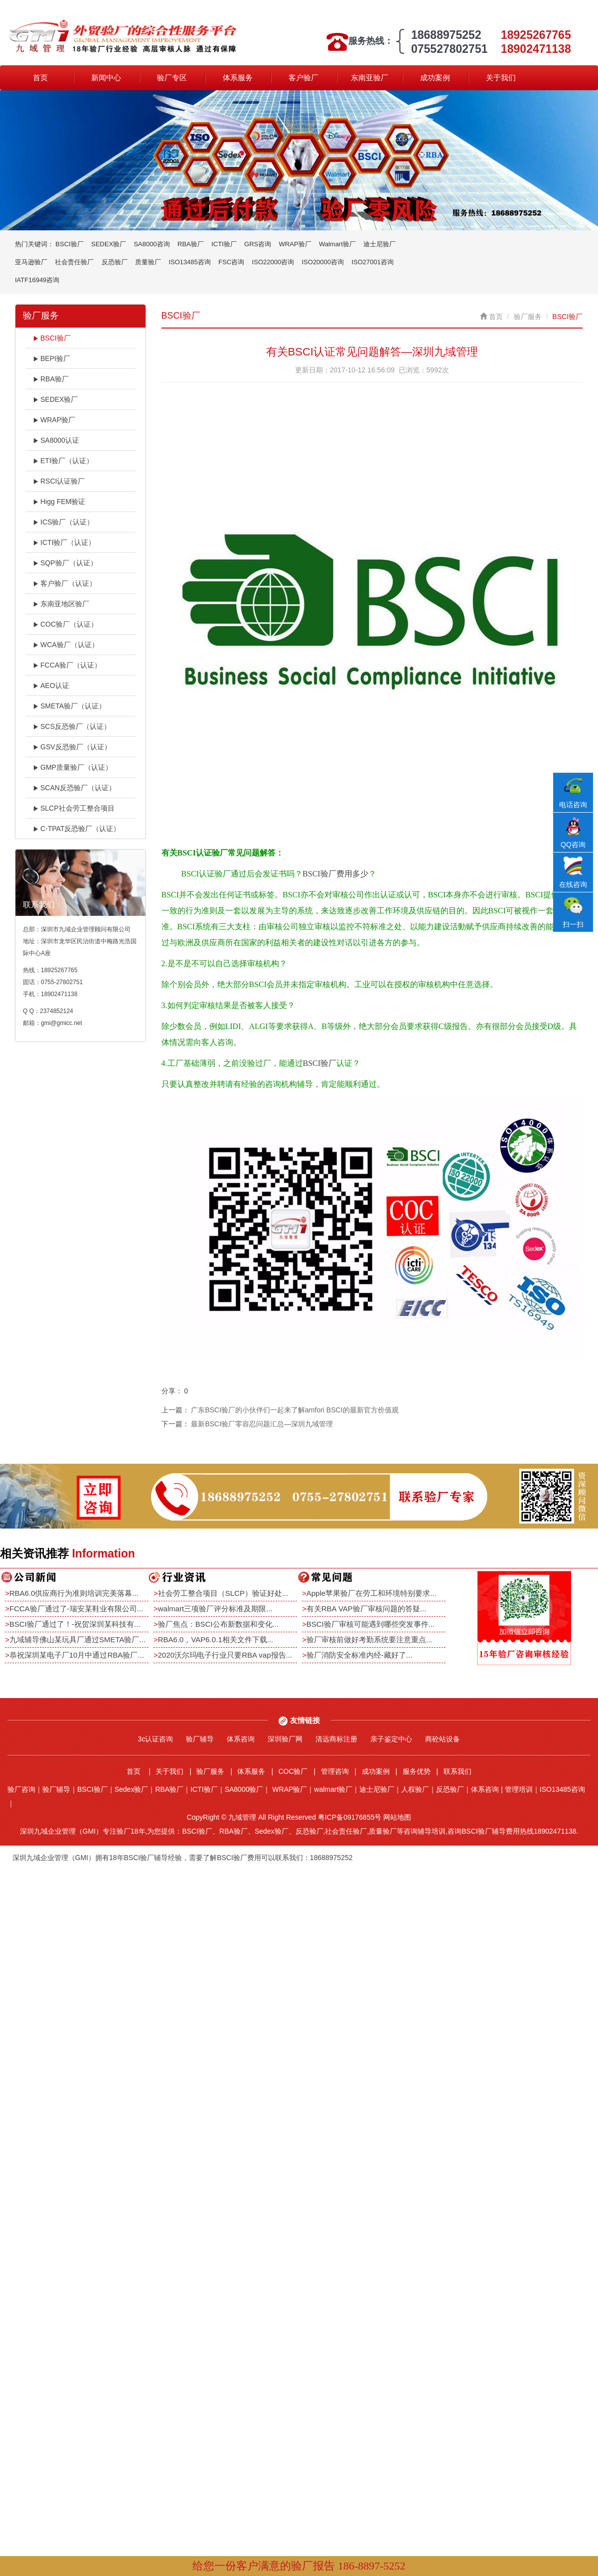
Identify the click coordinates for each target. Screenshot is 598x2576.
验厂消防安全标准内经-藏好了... (359, 1655)
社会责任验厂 (74, 262)
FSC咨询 (231, 262)
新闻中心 (106, 77)
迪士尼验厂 (379, 244)
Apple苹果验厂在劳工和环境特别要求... (371, 1593)
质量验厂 (148, 262)
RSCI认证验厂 (59, 481)
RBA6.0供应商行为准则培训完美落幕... (74, 1593)
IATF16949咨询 (37, 280)
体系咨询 (241, 1739)
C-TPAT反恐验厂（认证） (76, 829)
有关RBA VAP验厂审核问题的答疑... (366, 1608)
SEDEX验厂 (108, 244)
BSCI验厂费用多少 (335, 873)
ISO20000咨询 (323, 262)
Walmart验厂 (337, 244)
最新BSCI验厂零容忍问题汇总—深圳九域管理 (262, 1424)
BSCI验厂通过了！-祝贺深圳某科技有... (75, 1624)
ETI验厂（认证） (63, 461)
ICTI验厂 (224, 244)
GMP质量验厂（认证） (72, 767)
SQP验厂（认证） (65, 563)
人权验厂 (415, 1789)
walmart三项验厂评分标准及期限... (215, 1608)
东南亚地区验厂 (61, 604)
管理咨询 (335, 1771)
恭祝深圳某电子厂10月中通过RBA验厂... (76, 1655)
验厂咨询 (21, 1789)
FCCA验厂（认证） (67, 665)
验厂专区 (172, 77)
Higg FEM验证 (59, 502)
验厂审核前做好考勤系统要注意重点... (369, 1639)
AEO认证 (51, 685)
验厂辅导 (200, 1739)
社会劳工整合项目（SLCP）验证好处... (223, 1593)
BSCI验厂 (69, 244)
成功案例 (435, 77)
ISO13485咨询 (189, 262)
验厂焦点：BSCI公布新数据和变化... (218, 1624)
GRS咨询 (257, 244)
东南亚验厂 (369, 77)
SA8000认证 (56, 440)
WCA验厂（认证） (66, 645)
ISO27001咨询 (372, 262)
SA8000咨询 (151, 244)
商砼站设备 (442, 1739)
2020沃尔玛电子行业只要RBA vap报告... (225, 1655)
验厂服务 (528, 317)
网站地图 (397, 1817)
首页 (40, 77)
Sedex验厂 (132, 1789)
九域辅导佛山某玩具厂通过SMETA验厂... (77, 1639)
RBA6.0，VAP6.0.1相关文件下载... (215, 1639)
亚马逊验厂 (31, 262)
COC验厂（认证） (65, 624)
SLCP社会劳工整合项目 (74, 808)
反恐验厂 (115, 262)
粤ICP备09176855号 (350, 1817)
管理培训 (519, 1789)
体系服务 (238, 77)
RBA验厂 (190, 244)
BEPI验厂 (51, 358)
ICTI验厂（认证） (64, 542)
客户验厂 (303, 77)
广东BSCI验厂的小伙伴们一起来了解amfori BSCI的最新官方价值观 (294, 1410)
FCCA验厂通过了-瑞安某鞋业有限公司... (76, 1608)
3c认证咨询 (155, 1739)
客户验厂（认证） (64, 583)
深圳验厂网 (285, 1739)
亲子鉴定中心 (391, 1739)
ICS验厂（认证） (63, 522)
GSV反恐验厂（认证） (72, 747)
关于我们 (501, 77)
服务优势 (417, 1771)
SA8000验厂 (244, 1789)
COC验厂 (292, 1771)
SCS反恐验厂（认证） (72, 726)
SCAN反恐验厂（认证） (74, 788)
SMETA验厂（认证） (69, 706)
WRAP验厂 (295, 244)
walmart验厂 (333, 1789)
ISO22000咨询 (273, 262)
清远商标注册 (336, 1739)
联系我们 (457, 1771)
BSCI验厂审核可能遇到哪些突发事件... (370, 1624)
